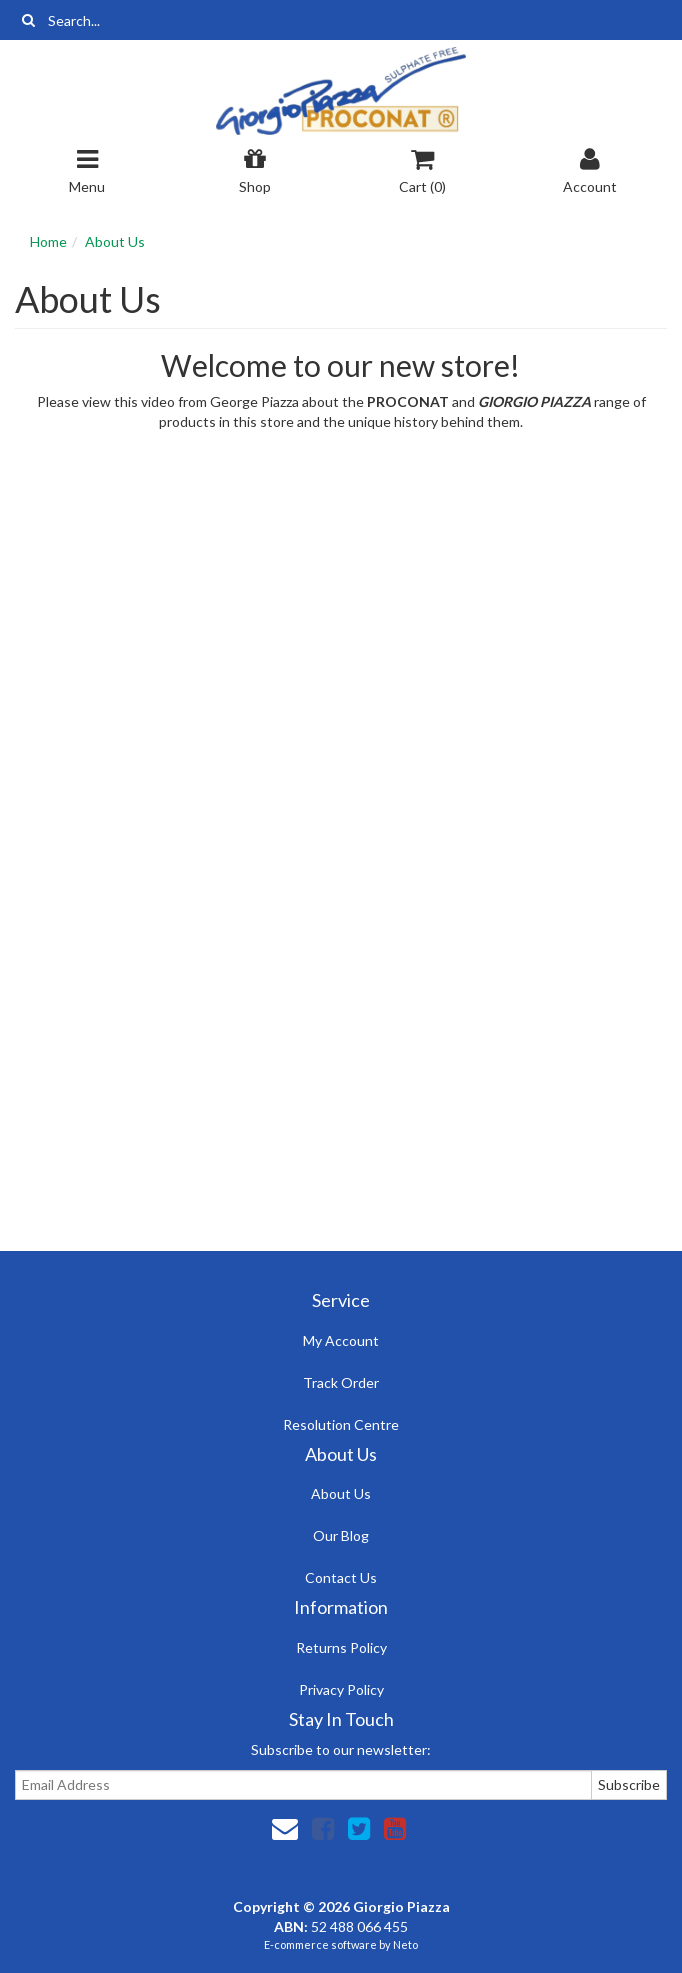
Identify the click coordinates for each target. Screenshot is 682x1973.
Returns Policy (341, 1647)
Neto (405, 1944)
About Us (115, 241)
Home (48, 241)
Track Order (341, 1382)
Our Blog (341, 1535)
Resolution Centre (341, 1424)
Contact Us (341, 1577)
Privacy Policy (341, 1689)
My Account (341, 1340)
